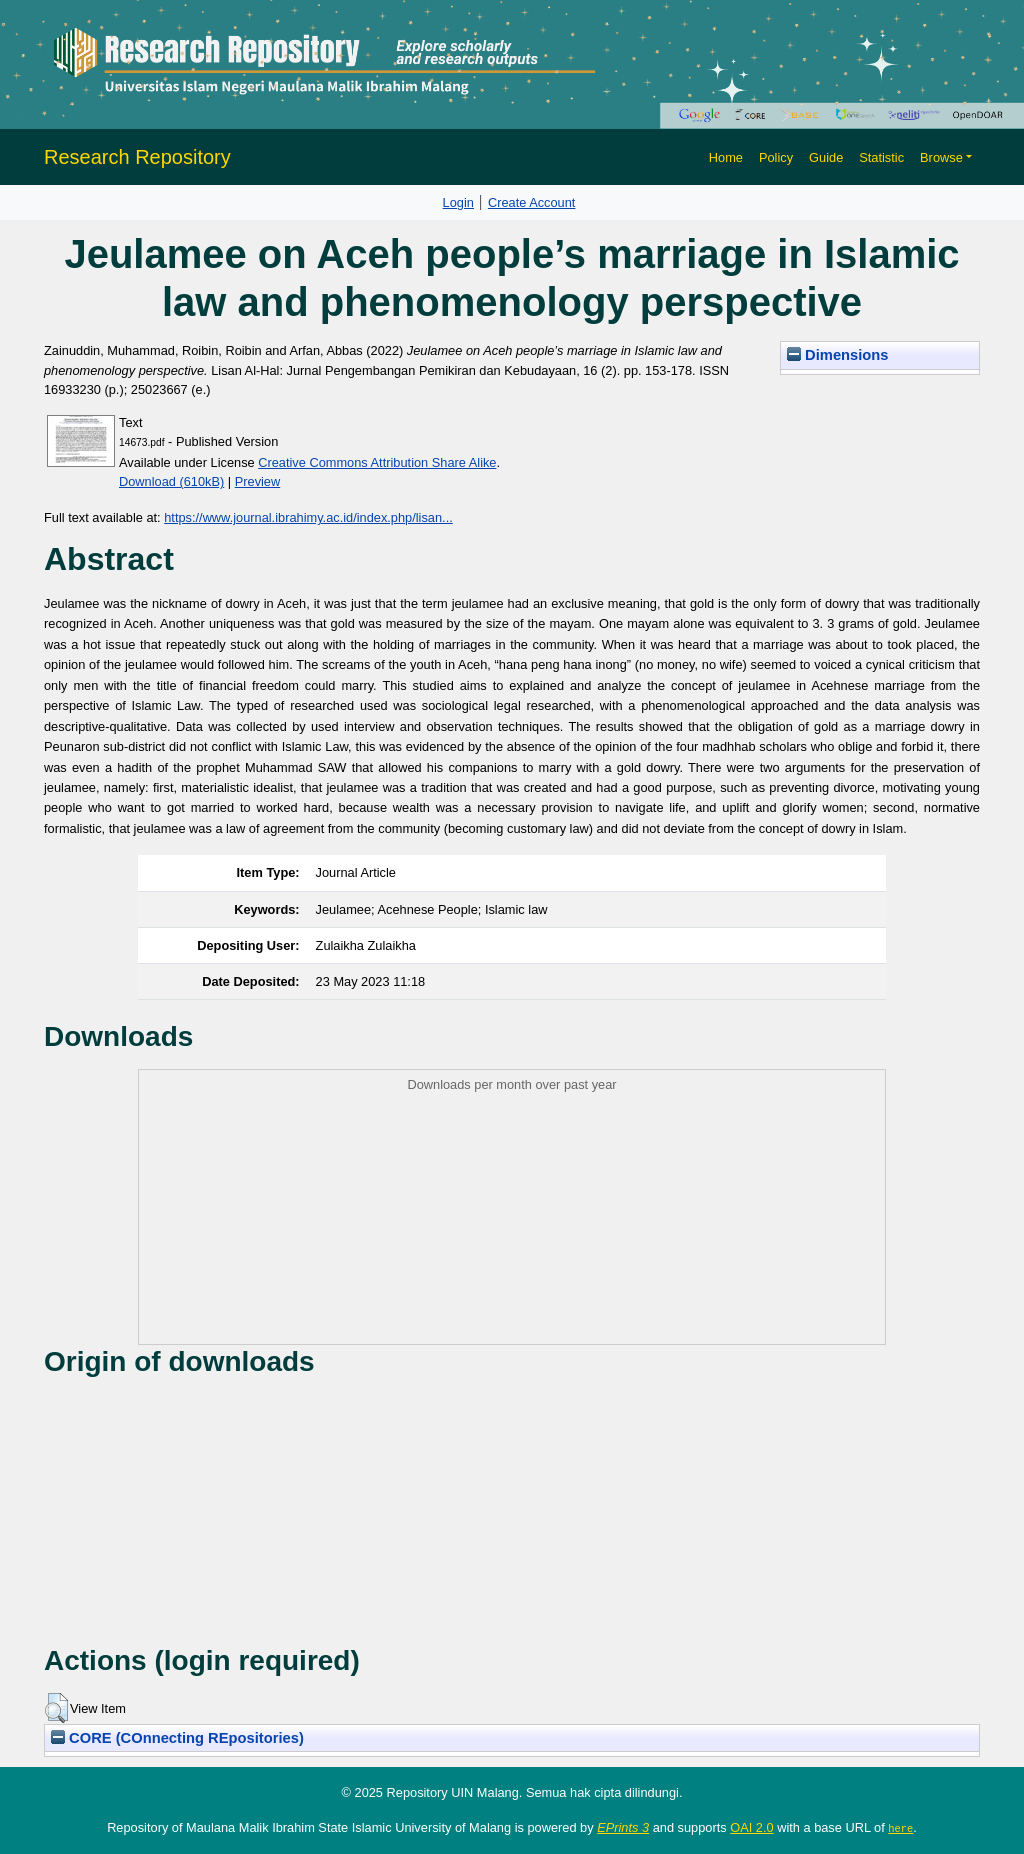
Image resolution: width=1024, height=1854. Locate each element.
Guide (826, 157)
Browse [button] (941, 157)
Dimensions (838, 355)
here (900, 1828)
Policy (776, 157)
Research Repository (137, 157)
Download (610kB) (171, 481)
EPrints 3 (623, 1827)
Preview (258, 481)
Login (458, 202)
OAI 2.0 (751, 1827)
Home (726, 157)
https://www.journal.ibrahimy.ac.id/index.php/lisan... (308, 517)
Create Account (532, 202)
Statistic (881, 157)
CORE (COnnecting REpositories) (177, 1738)
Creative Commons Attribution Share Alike (377, 462)
